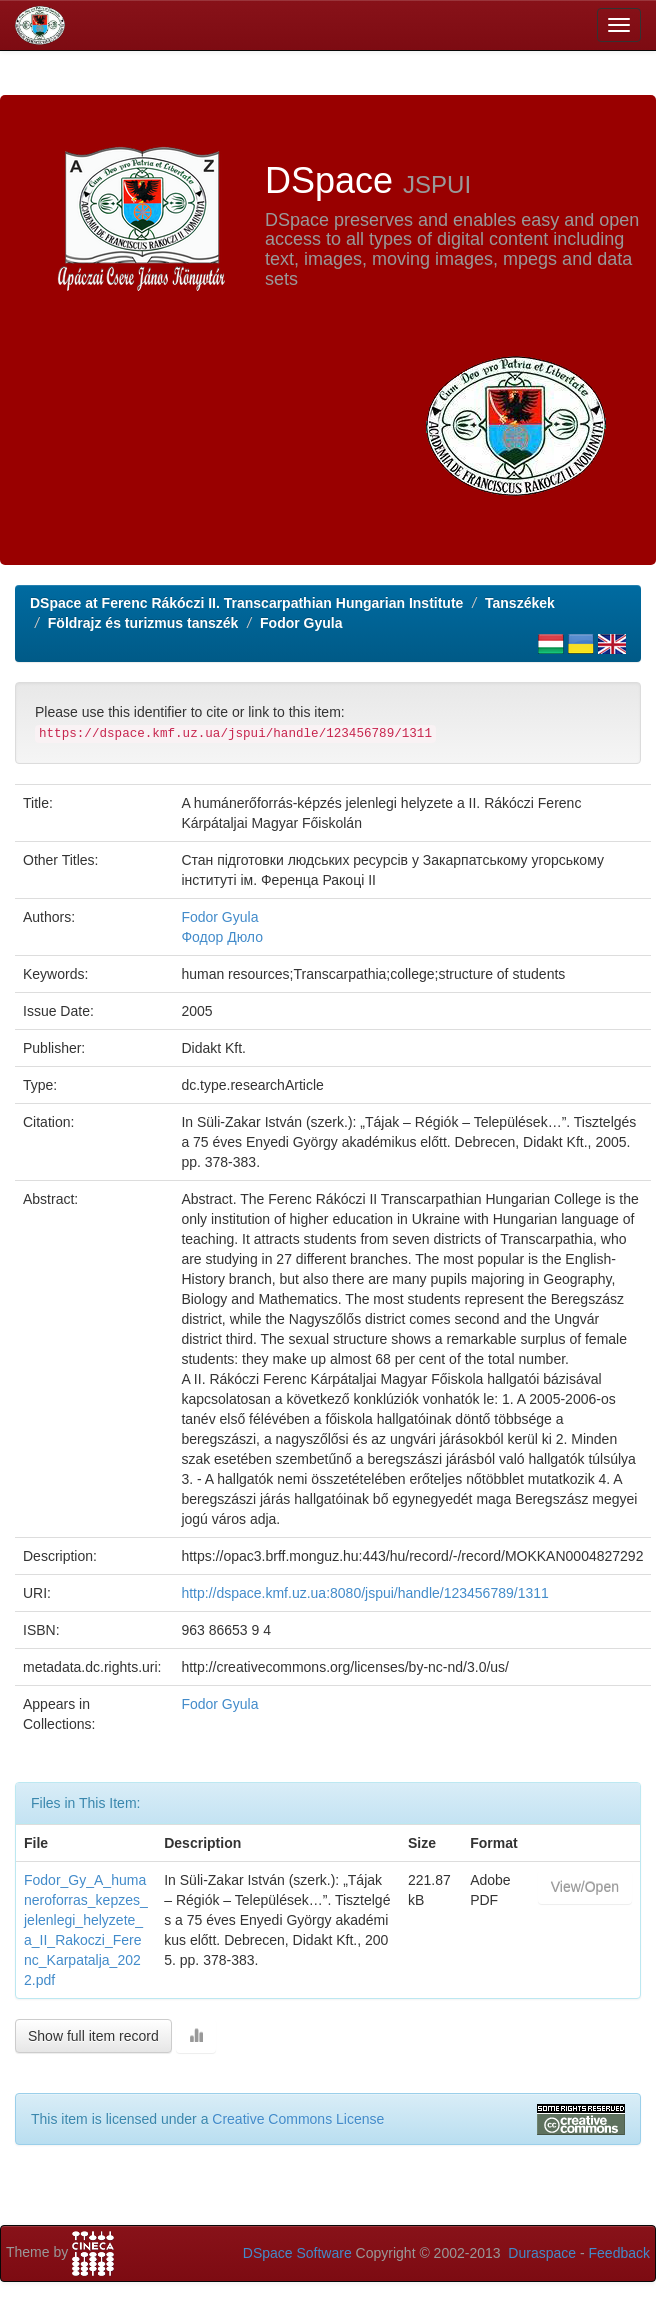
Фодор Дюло (222, 937)
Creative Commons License (298, 2119)
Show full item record (93, 2036)
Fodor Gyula (301, 623)
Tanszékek (520, 603)
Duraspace (542, 2253)
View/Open (585, 1887)
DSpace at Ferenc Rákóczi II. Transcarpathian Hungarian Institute (246, 603)
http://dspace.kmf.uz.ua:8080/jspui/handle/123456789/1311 (364, 1593)
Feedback (619, 2253)
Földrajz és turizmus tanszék (143, 623)
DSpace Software (297, 2253)
